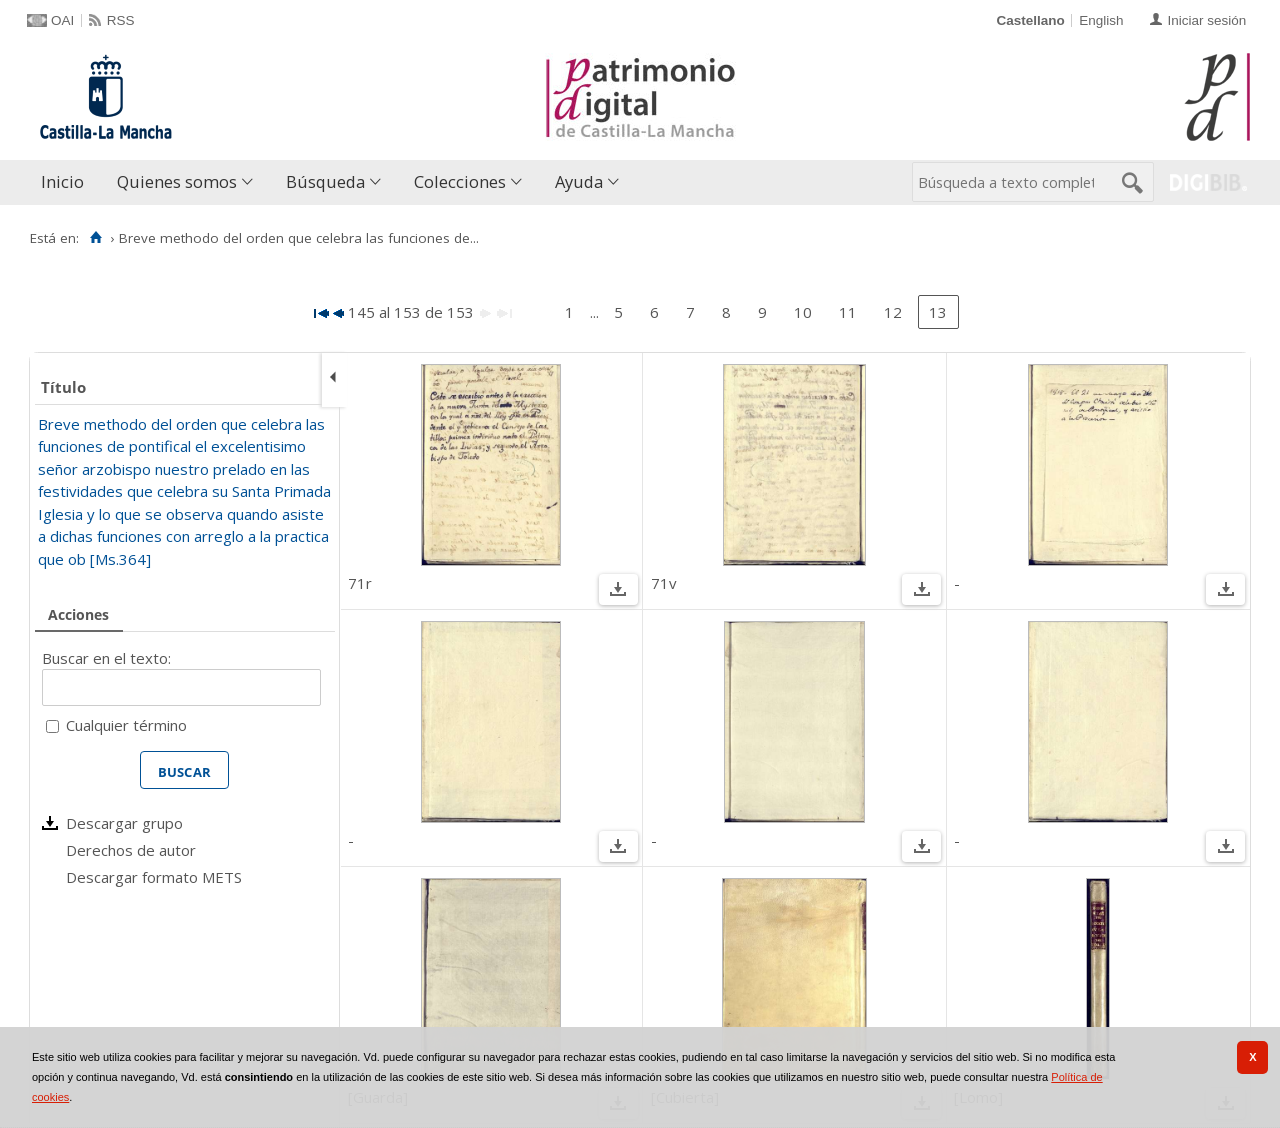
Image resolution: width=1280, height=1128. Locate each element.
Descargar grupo (124, 823)
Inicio (62, 181)
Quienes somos (177, 181)
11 (848, 312)
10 (803, 312)
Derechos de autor (131, 850)
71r (360, 583)
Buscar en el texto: (106, 658)
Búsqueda (325, 181)
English (1101, 20)
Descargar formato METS (154, 877)
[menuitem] (67, 182)
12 (893, 312)
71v (664, 583)
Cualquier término (126, 725)
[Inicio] (95, 238)
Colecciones (460, 181)
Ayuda (579, 181)
